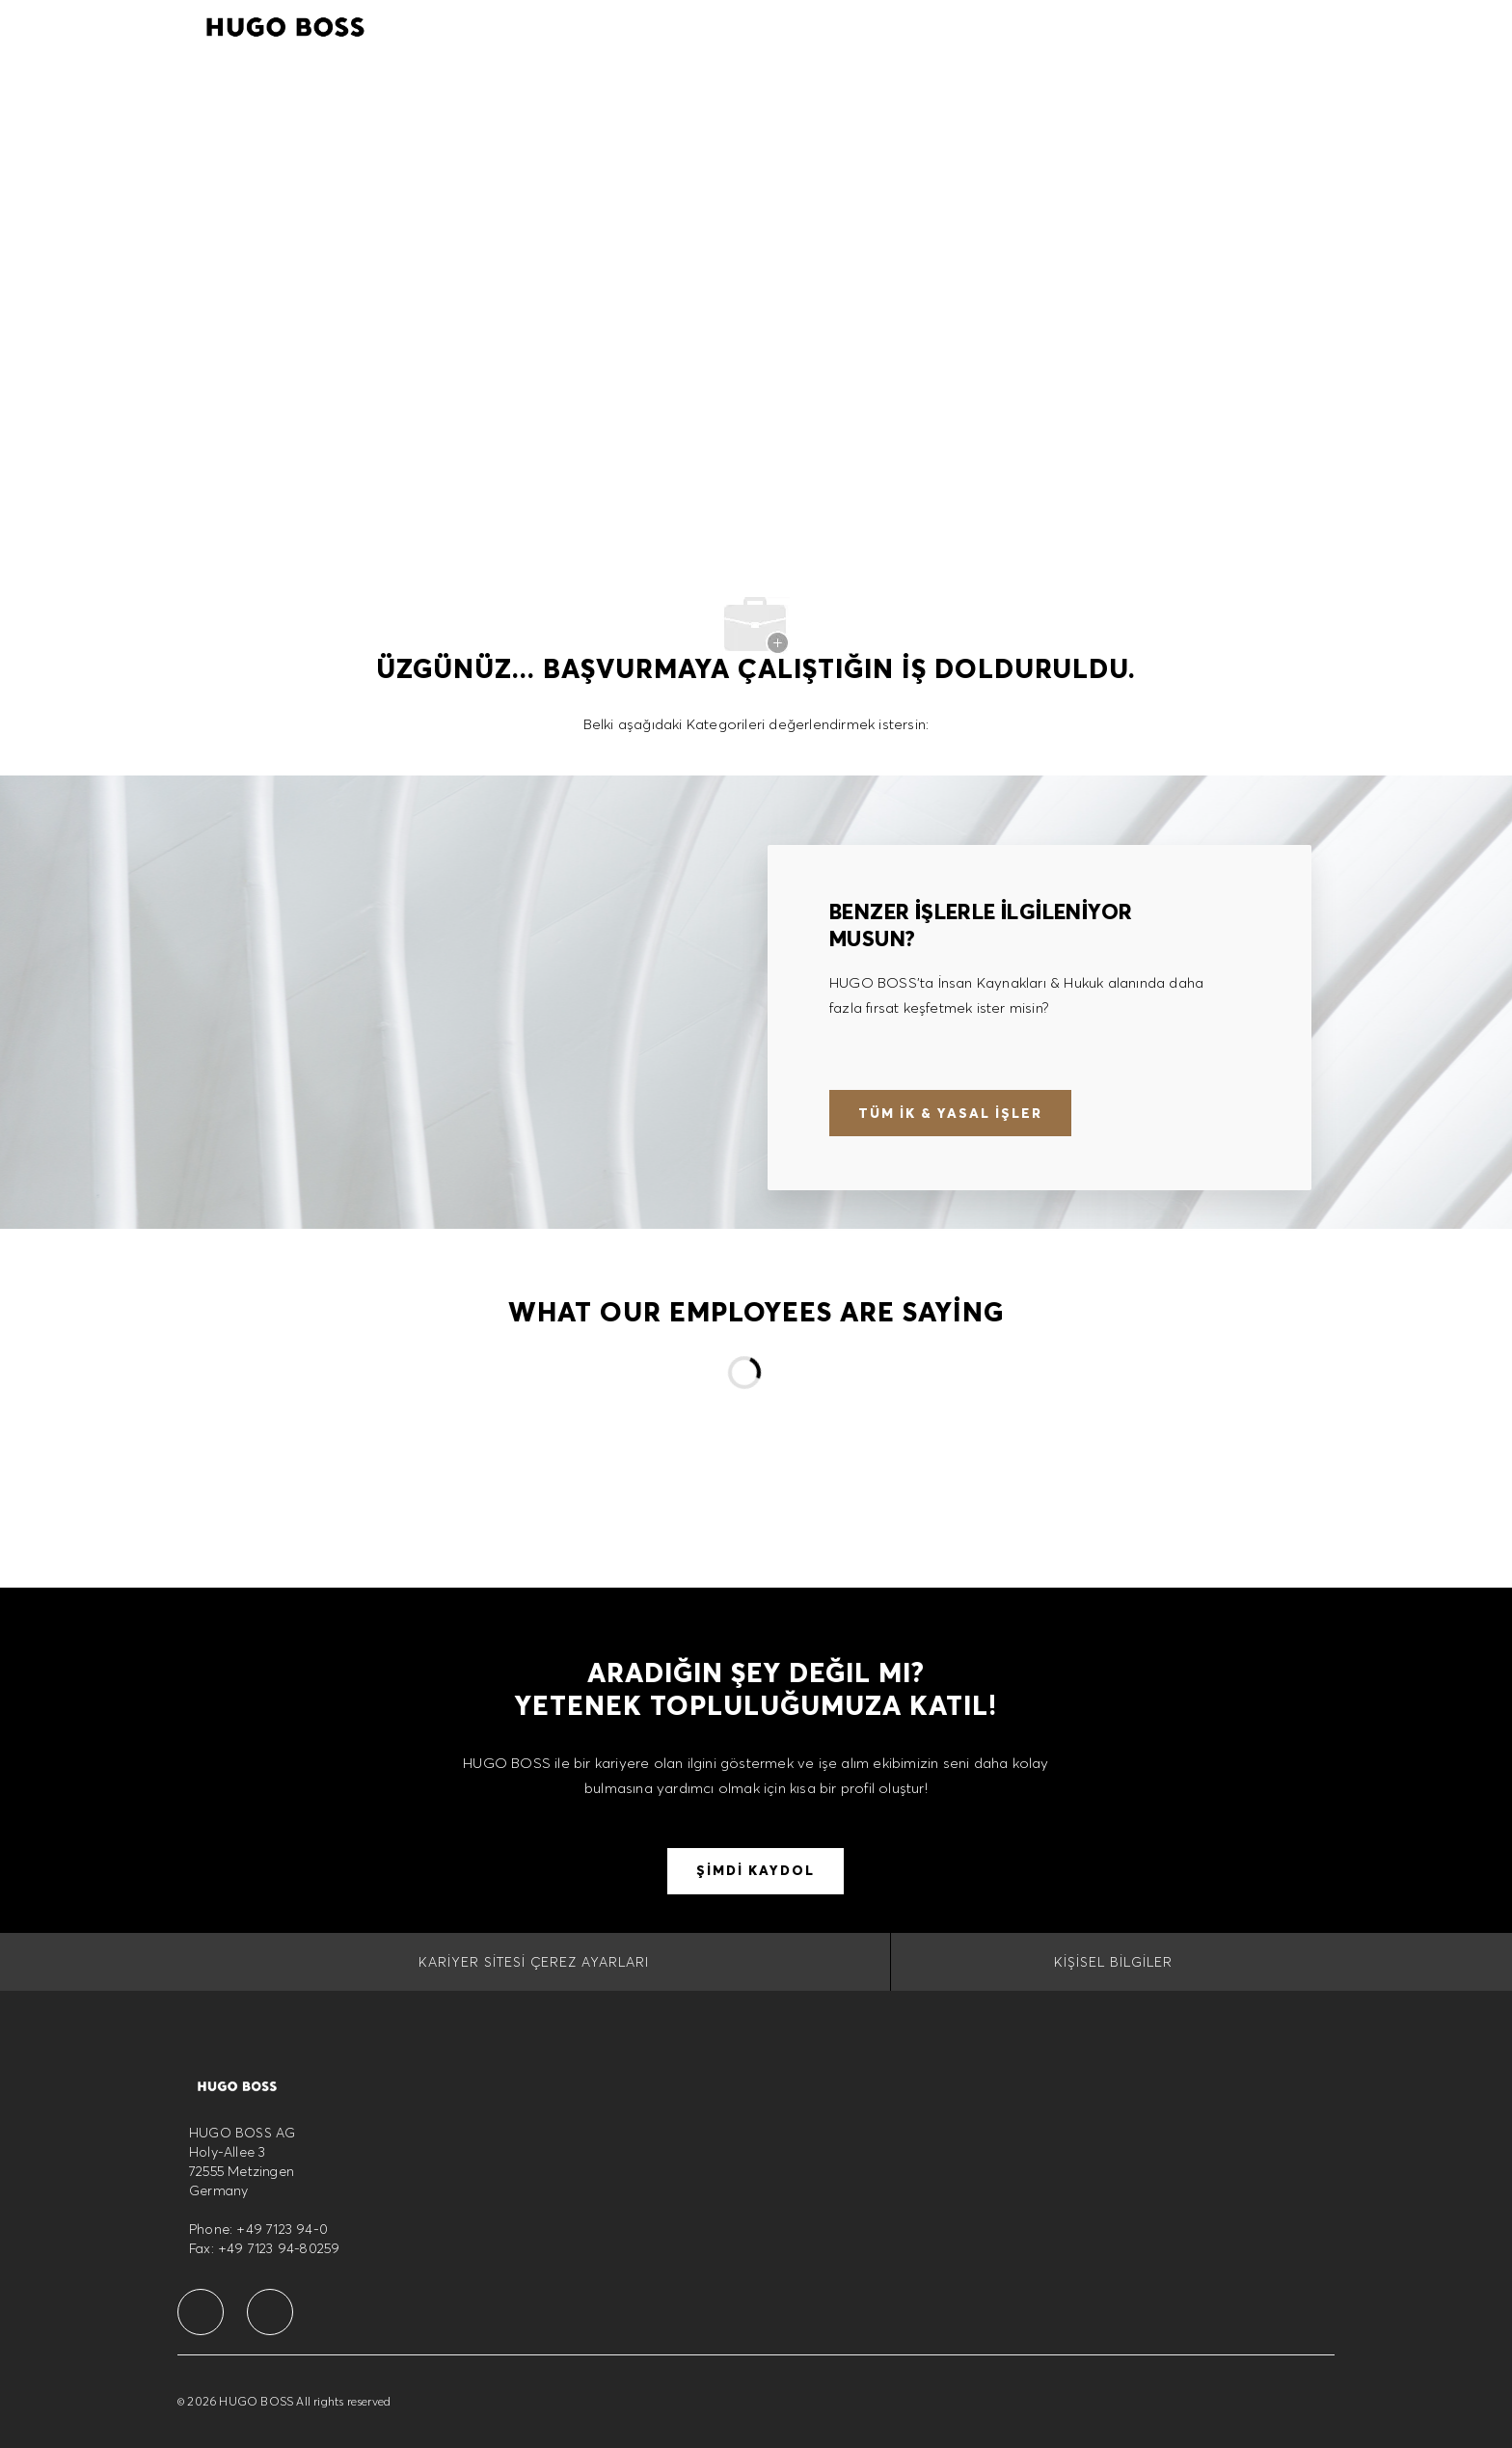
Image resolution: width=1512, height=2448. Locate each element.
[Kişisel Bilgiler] (1113, 1962)
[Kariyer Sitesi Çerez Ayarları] (533, 1962)
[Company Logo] (285, 24)
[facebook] (200, 2312)
